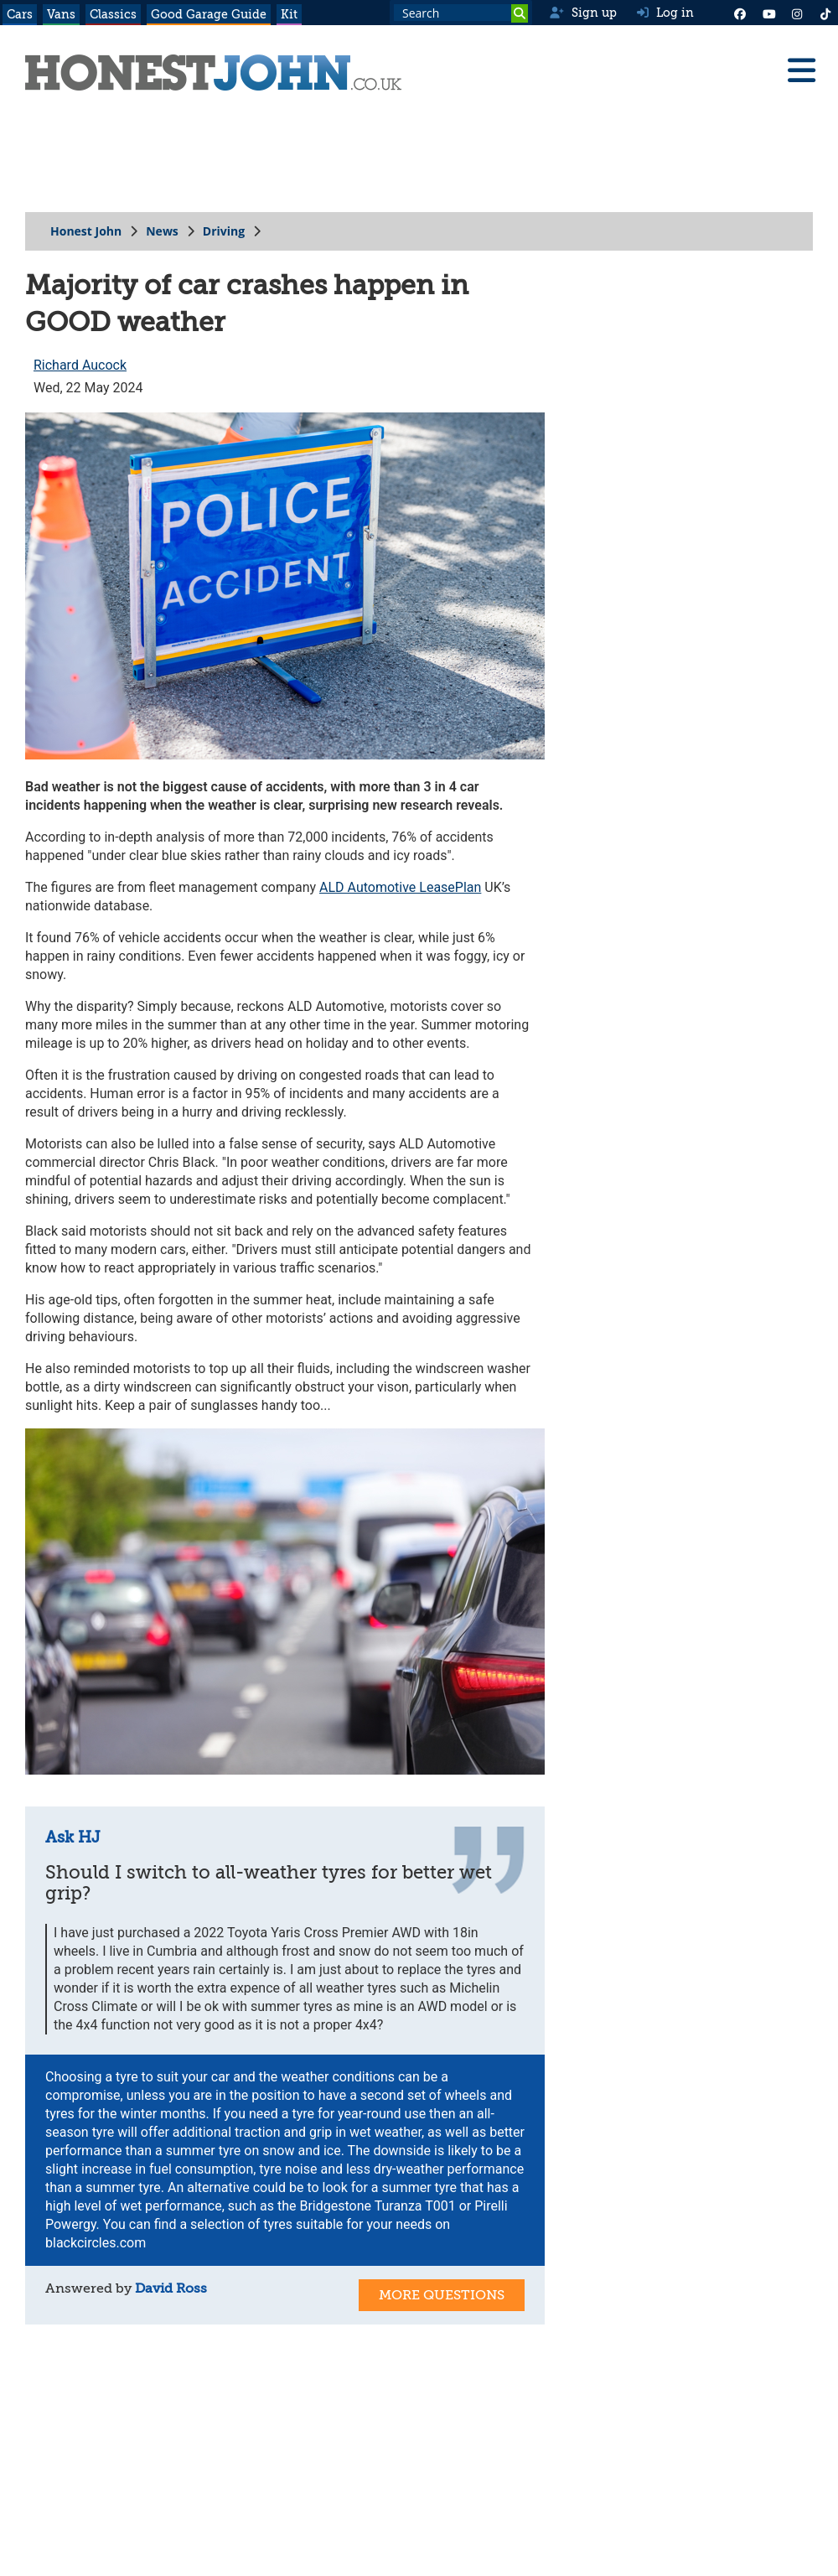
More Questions (441, 2295)
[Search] (519, 13)
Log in (665, 12)
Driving (224, 231)
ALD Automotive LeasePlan (400, 887)
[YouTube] (768, 12)
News (162, 231)
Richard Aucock (80, 365)
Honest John (86, 231)
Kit (289, 14)
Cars (20, 14)
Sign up (583, 12)
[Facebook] (740, 12)
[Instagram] (797, 12)
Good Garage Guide (208, 14)
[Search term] (461, 12)
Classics (113, 14)
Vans (61, 14)
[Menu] (801, 70)
